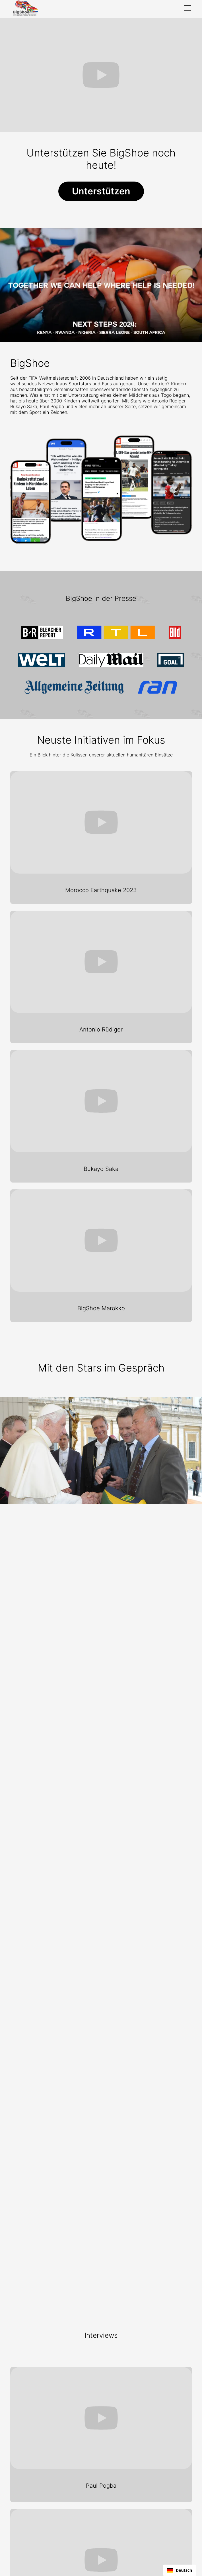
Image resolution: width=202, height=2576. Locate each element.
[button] (186, 8)
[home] (25, 8)
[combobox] (179, 2570)
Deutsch (179, 2570)
